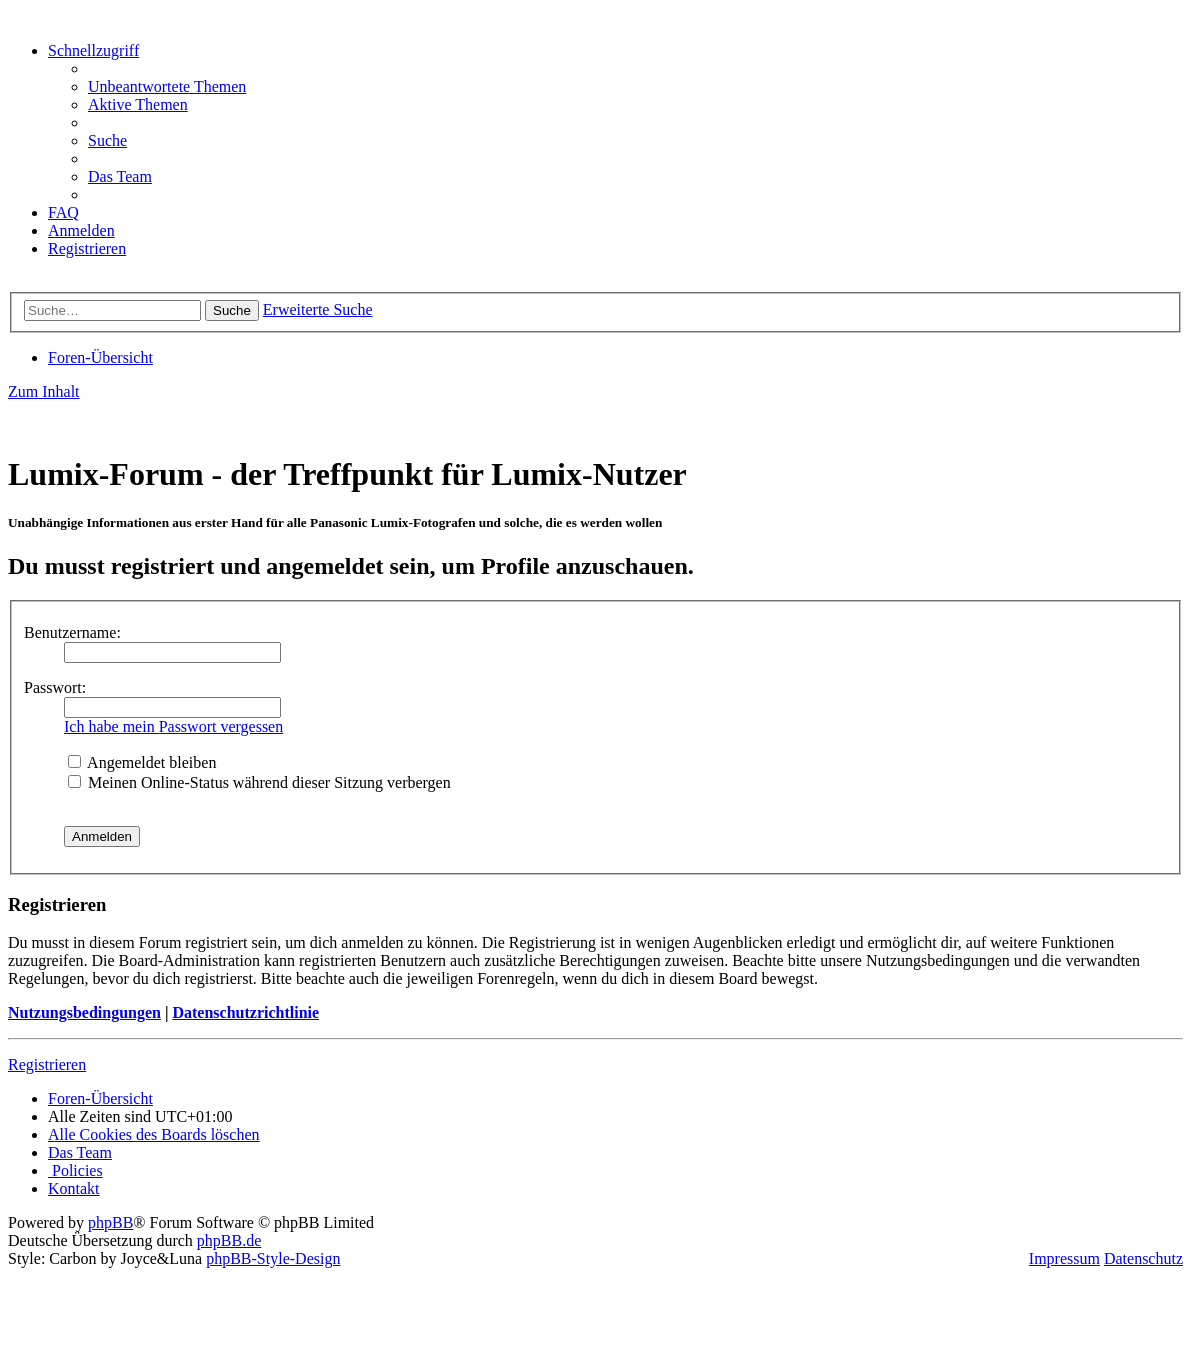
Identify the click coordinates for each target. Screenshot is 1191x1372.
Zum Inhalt (44, 391)
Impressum (1064, 1258)
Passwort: (55, 687)
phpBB (110, 1222)
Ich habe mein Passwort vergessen (173, 726)
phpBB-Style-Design (273, 1258)
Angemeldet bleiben (142, 762)
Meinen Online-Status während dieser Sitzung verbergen (259, 782)
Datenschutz (1143, 1258)
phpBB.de (229, 1240)
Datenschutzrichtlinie (245, 1012)
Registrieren (47, 1064)
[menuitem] (167, 86)
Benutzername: (72, 632)
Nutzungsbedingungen (84, 1012)
